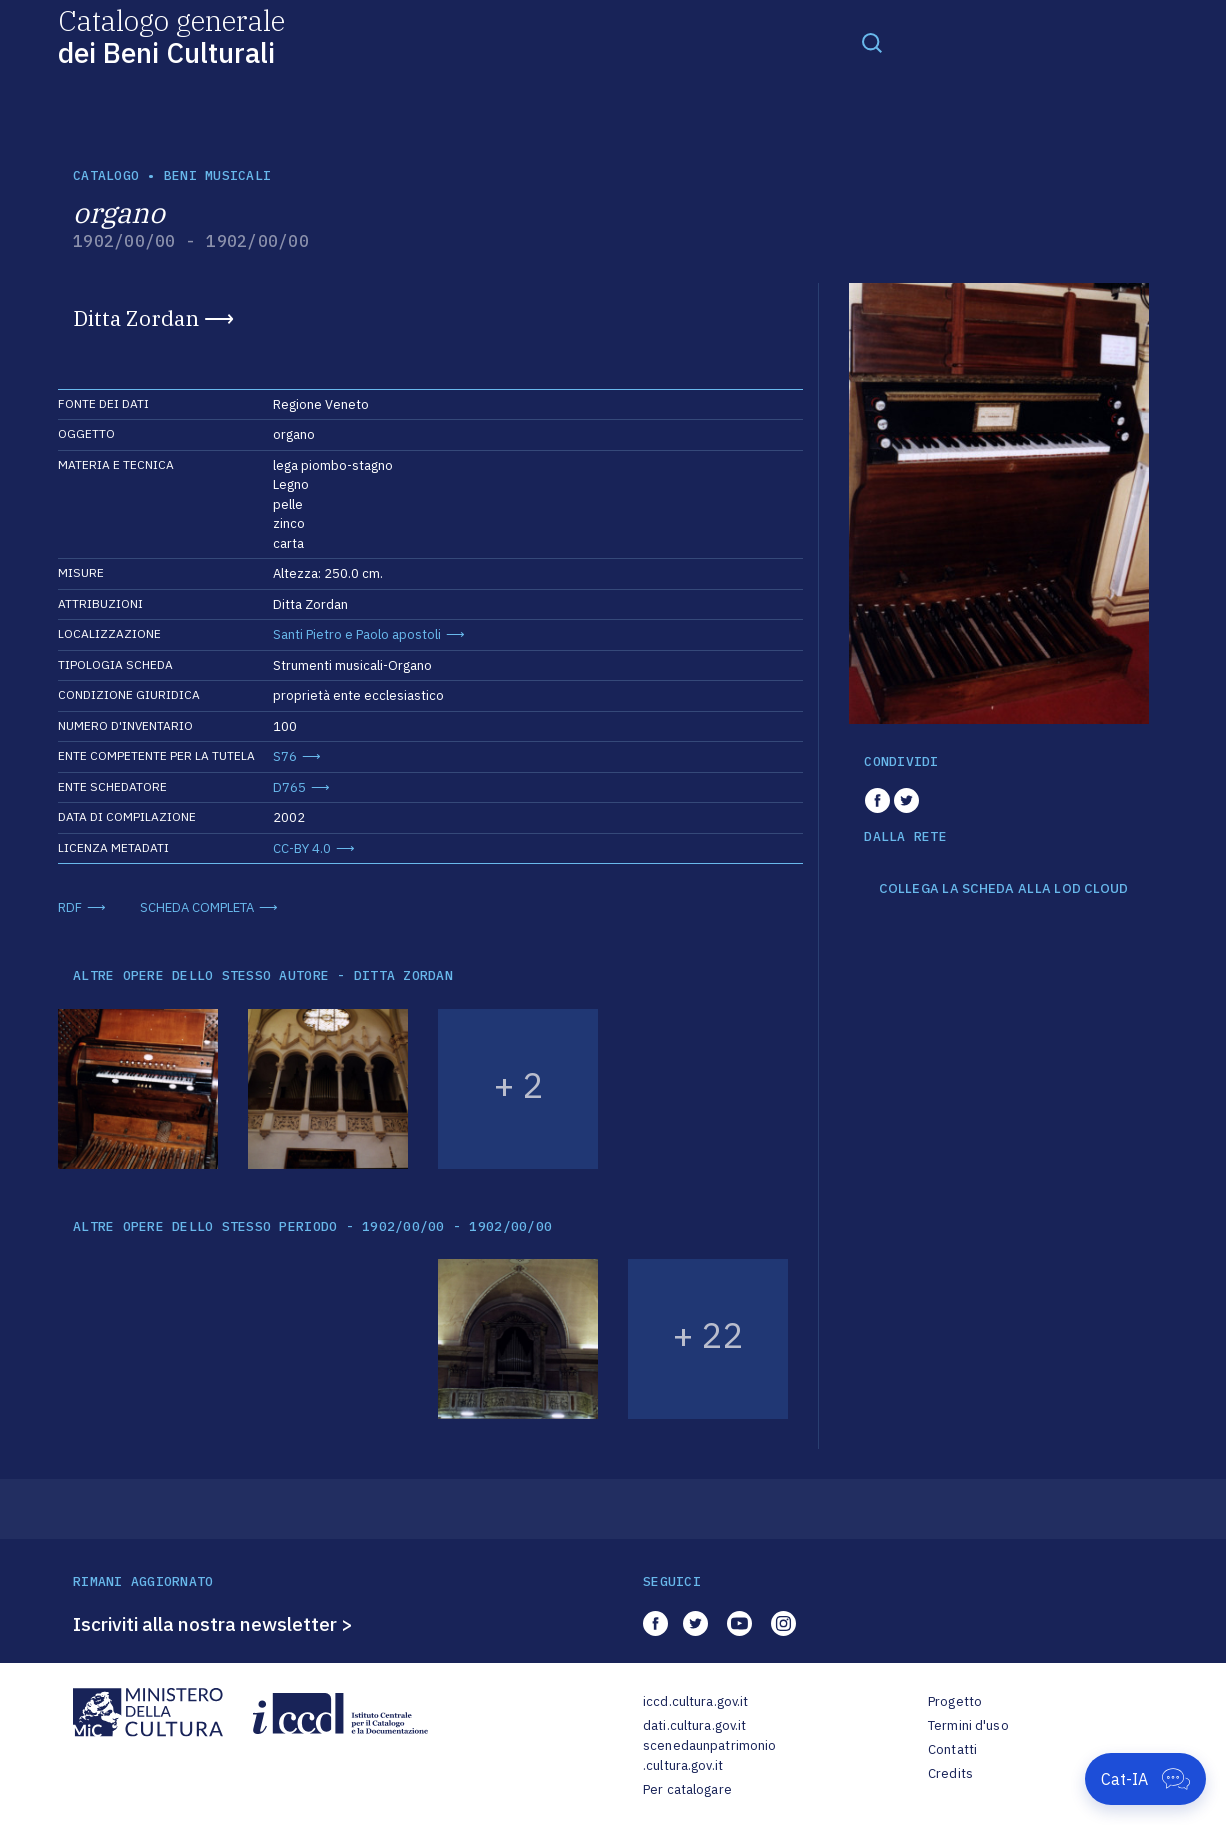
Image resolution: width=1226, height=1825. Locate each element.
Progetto (955, 1701)
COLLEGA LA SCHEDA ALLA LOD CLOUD (1003, 889)
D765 (289, 787)
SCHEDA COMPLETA (197, 907)
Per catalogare (687, 1789)
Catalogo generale (171, 35)
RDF (70, 907)
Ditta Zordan (136, 318)
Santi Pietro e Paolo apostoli (357, 634)
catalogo (106, 175)
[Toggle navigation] (872, 42)
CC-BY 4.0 (302, 848)
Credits (950, 1773)
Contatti (952, 1749)
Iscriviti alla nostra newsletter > (213, 1624)
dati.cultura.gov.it (694, 1725)
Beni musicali (217, 175)
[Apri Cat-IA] (1145, 1779)
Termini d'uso (968, 1725)
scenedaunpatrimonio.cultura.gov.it (709, 1755)
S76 (285, 756)
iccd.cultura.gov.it (695, 1701)
